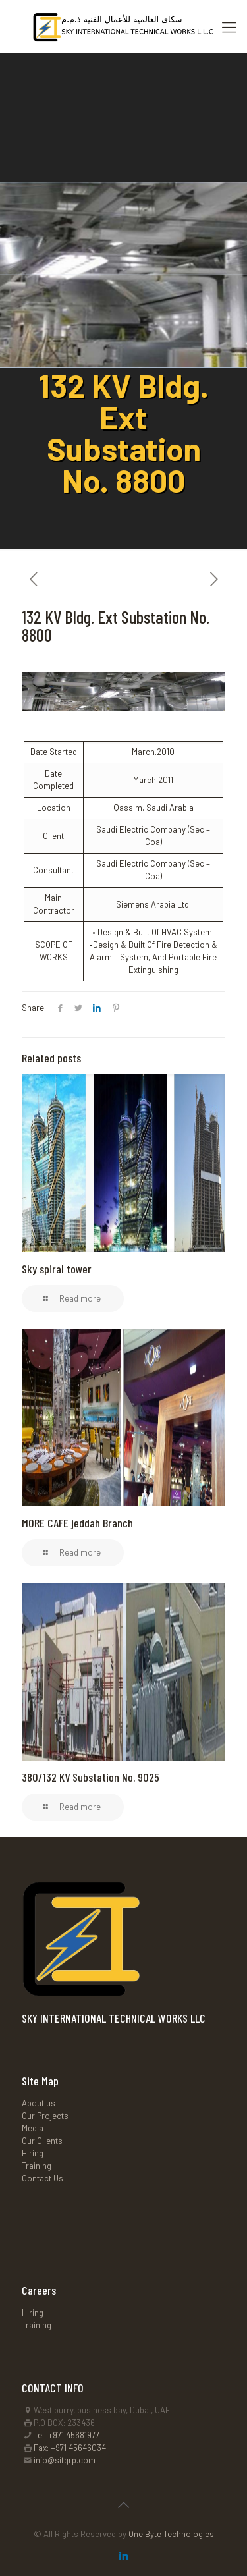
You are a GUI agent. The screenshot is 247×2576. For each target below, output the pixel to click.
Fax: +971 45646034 (70, 2447)
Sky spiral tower (57, 1268)
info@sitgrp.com (65, 2460)
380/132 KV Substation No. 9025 (90, 1777)
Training (36, 2165)
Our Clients (42, 2140)
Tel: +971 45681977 (66, 2435)
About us (38, 2103)
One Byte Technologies (171, 2534)
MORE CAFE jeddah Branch (77, 1523)
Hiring (32, 2153)
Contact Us (42, 2178)
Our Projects (45, 2115)
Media (32, 2128)
